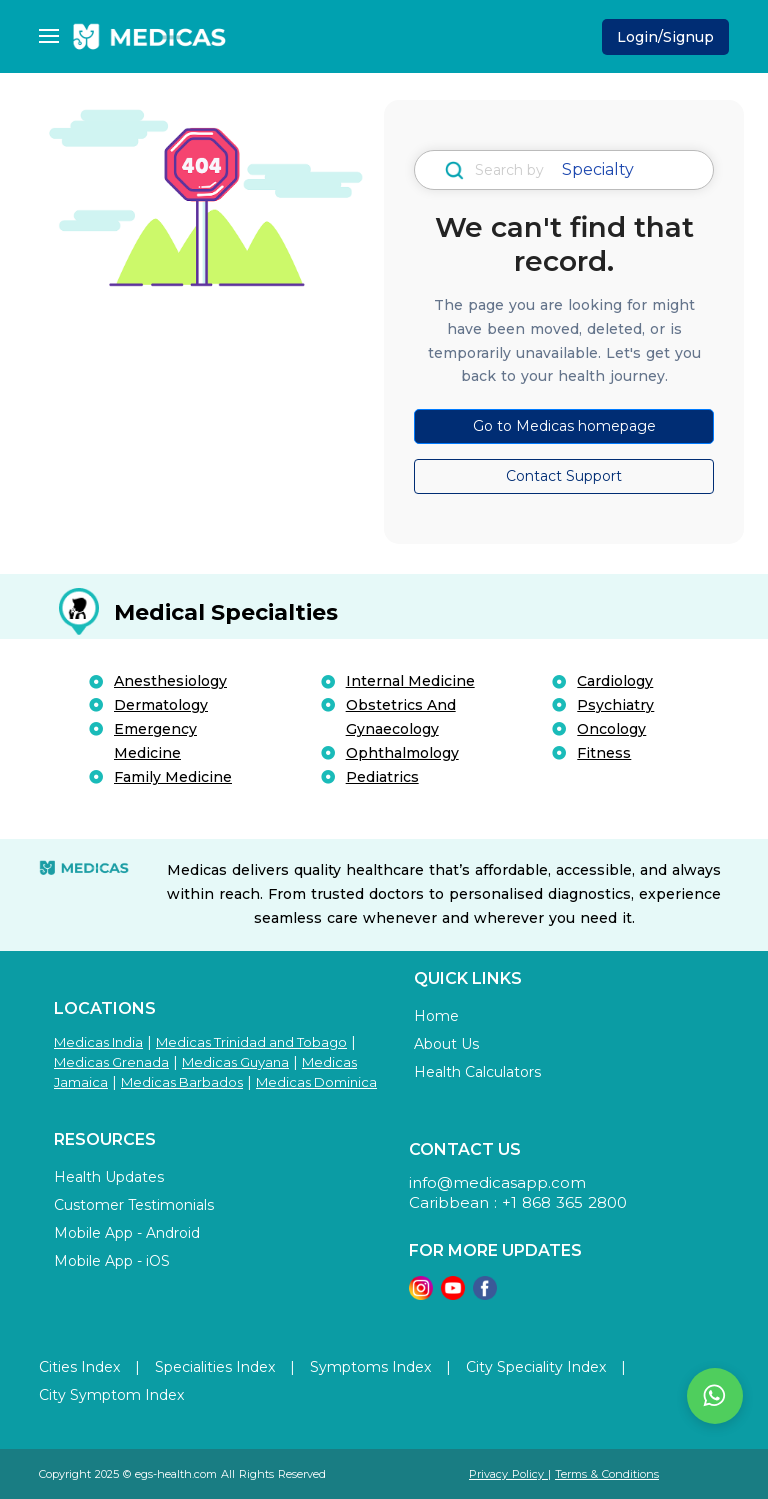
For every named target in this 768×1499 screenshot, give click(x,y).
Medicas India (98, 1042)
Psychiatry (615, 705)
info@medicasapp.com (497, 1182)
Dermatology (161, 705)
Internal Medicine (410, 681)
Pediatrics (382, 777)
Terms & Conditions (607, 1474)
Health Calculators (477, 1072)
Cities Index (79, 1367)
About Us (446, 1044)
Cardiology (615, 681)
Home (436, 1016)
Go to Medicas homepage (564, 426)
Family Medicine (173, 777)
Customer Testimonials (134, 1205)
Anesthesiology (170, 681)
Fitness (604, 753)
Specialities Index (215, 1367)
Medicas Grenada (111, 1062)
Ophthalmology (402, 753)
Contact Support (564, 476)
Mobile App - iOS (112, 1261)
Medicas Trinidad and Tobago (251, 1042)
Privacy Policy (508, 1474)
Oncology (611, 729)
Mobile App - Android (127, 1233)
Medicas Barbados (182, 1082)
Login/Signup (665, 37)
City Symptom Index (111, 1395)
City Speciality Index (536, 1367)
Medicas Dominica (316, 1082)
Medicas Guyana (235, 1062)
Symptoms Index (370, 1367)
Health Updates (109, 1177)
